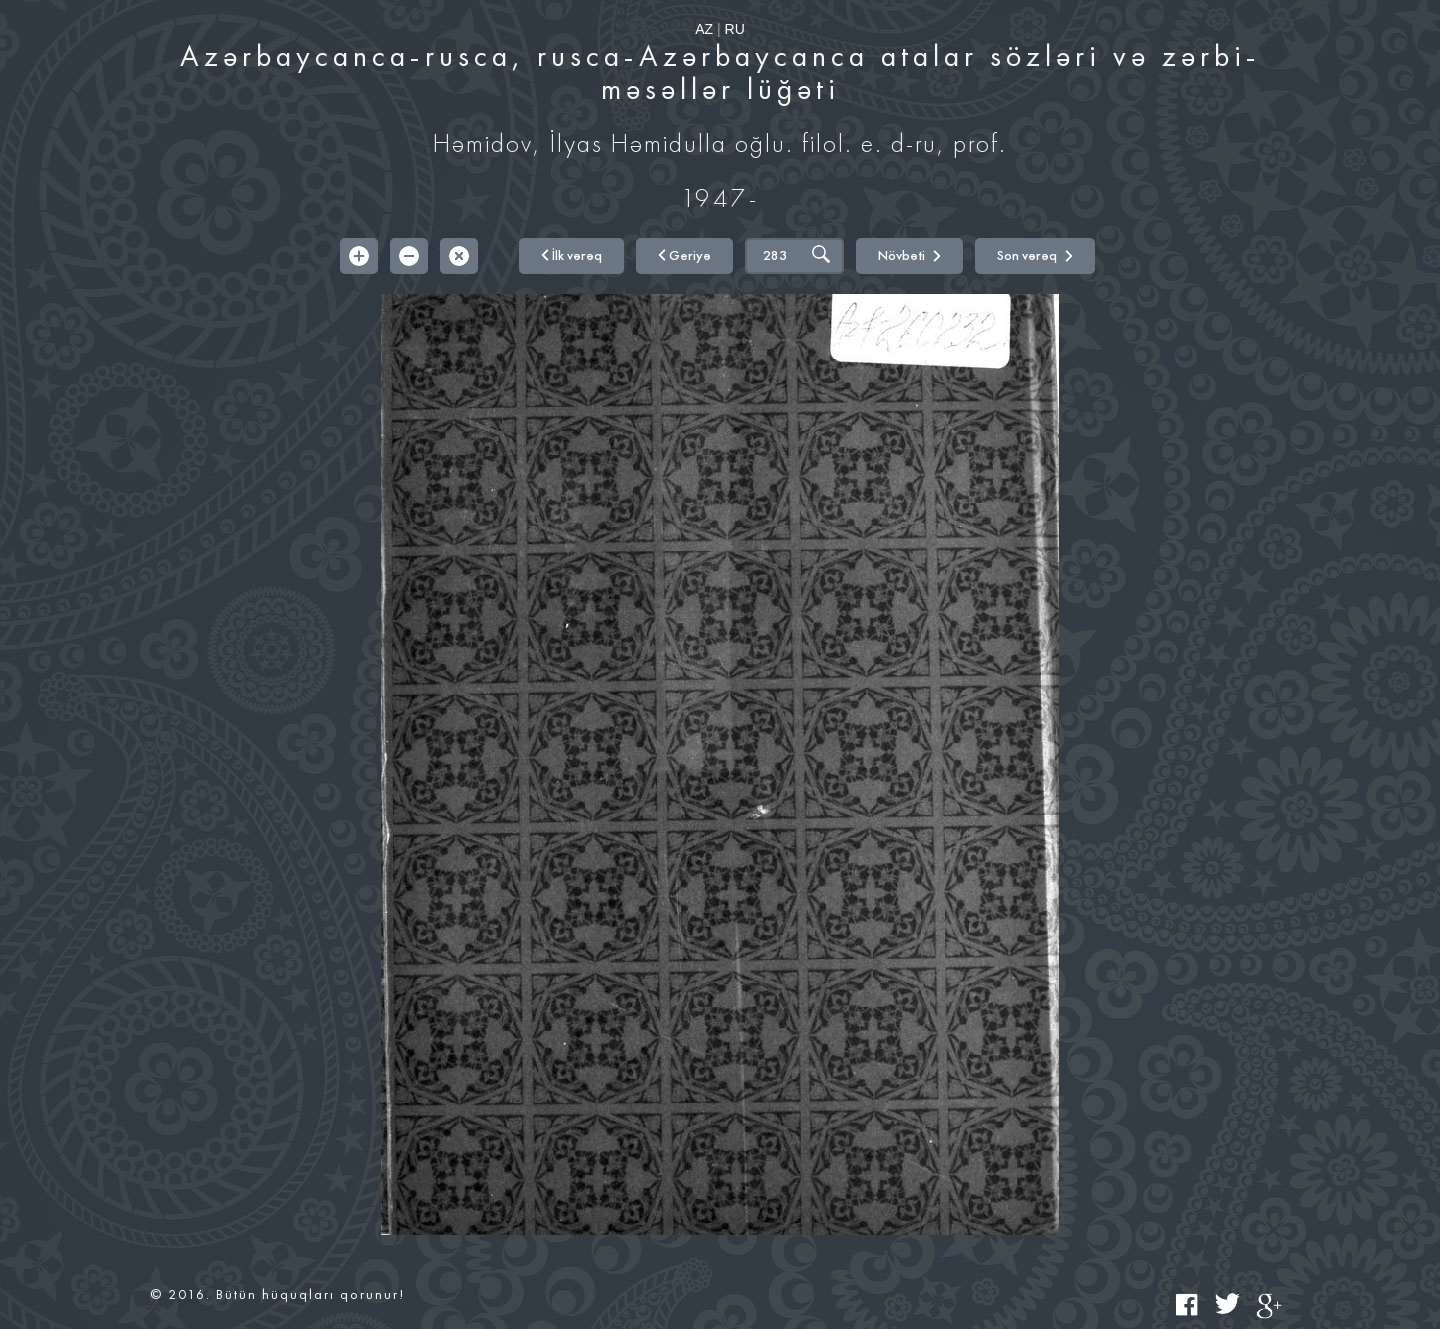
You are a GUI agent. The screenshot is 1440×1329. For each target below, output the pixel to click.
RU (735, 29)
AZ (704, 29)
